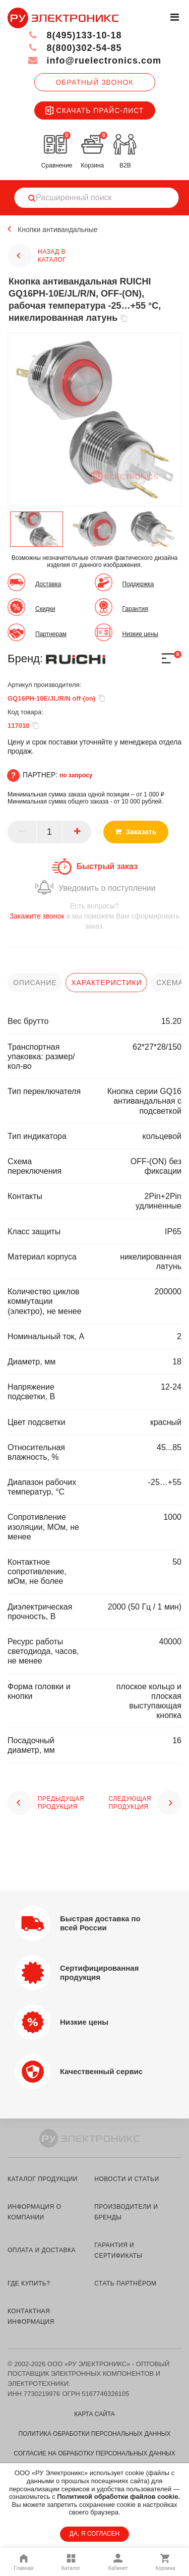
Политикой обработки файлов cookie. (118, 2496)
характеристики (106, 983)
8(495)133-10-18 (75, 35)
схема (169, 983)
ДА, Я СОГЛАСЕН (94, 2533)
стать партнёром (125, 2283)
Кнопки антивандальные (58, 229)
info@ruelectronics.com (94, 60)
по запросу (76, 775)
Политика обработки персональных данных (94, 2433)
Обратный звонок (94, 82)
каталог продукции (43, 2179)
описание (34, 983)
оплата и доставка (42, 2250)
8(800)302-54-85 (75, 48)
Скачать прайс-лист (94, 110)
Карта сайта (94, 2414)
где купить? (29, 2283)
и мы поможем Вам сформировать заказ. (94, 915)
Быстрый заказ (107, 866)
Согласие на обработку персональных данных (94, 2453)
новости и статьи (126, 2179)
